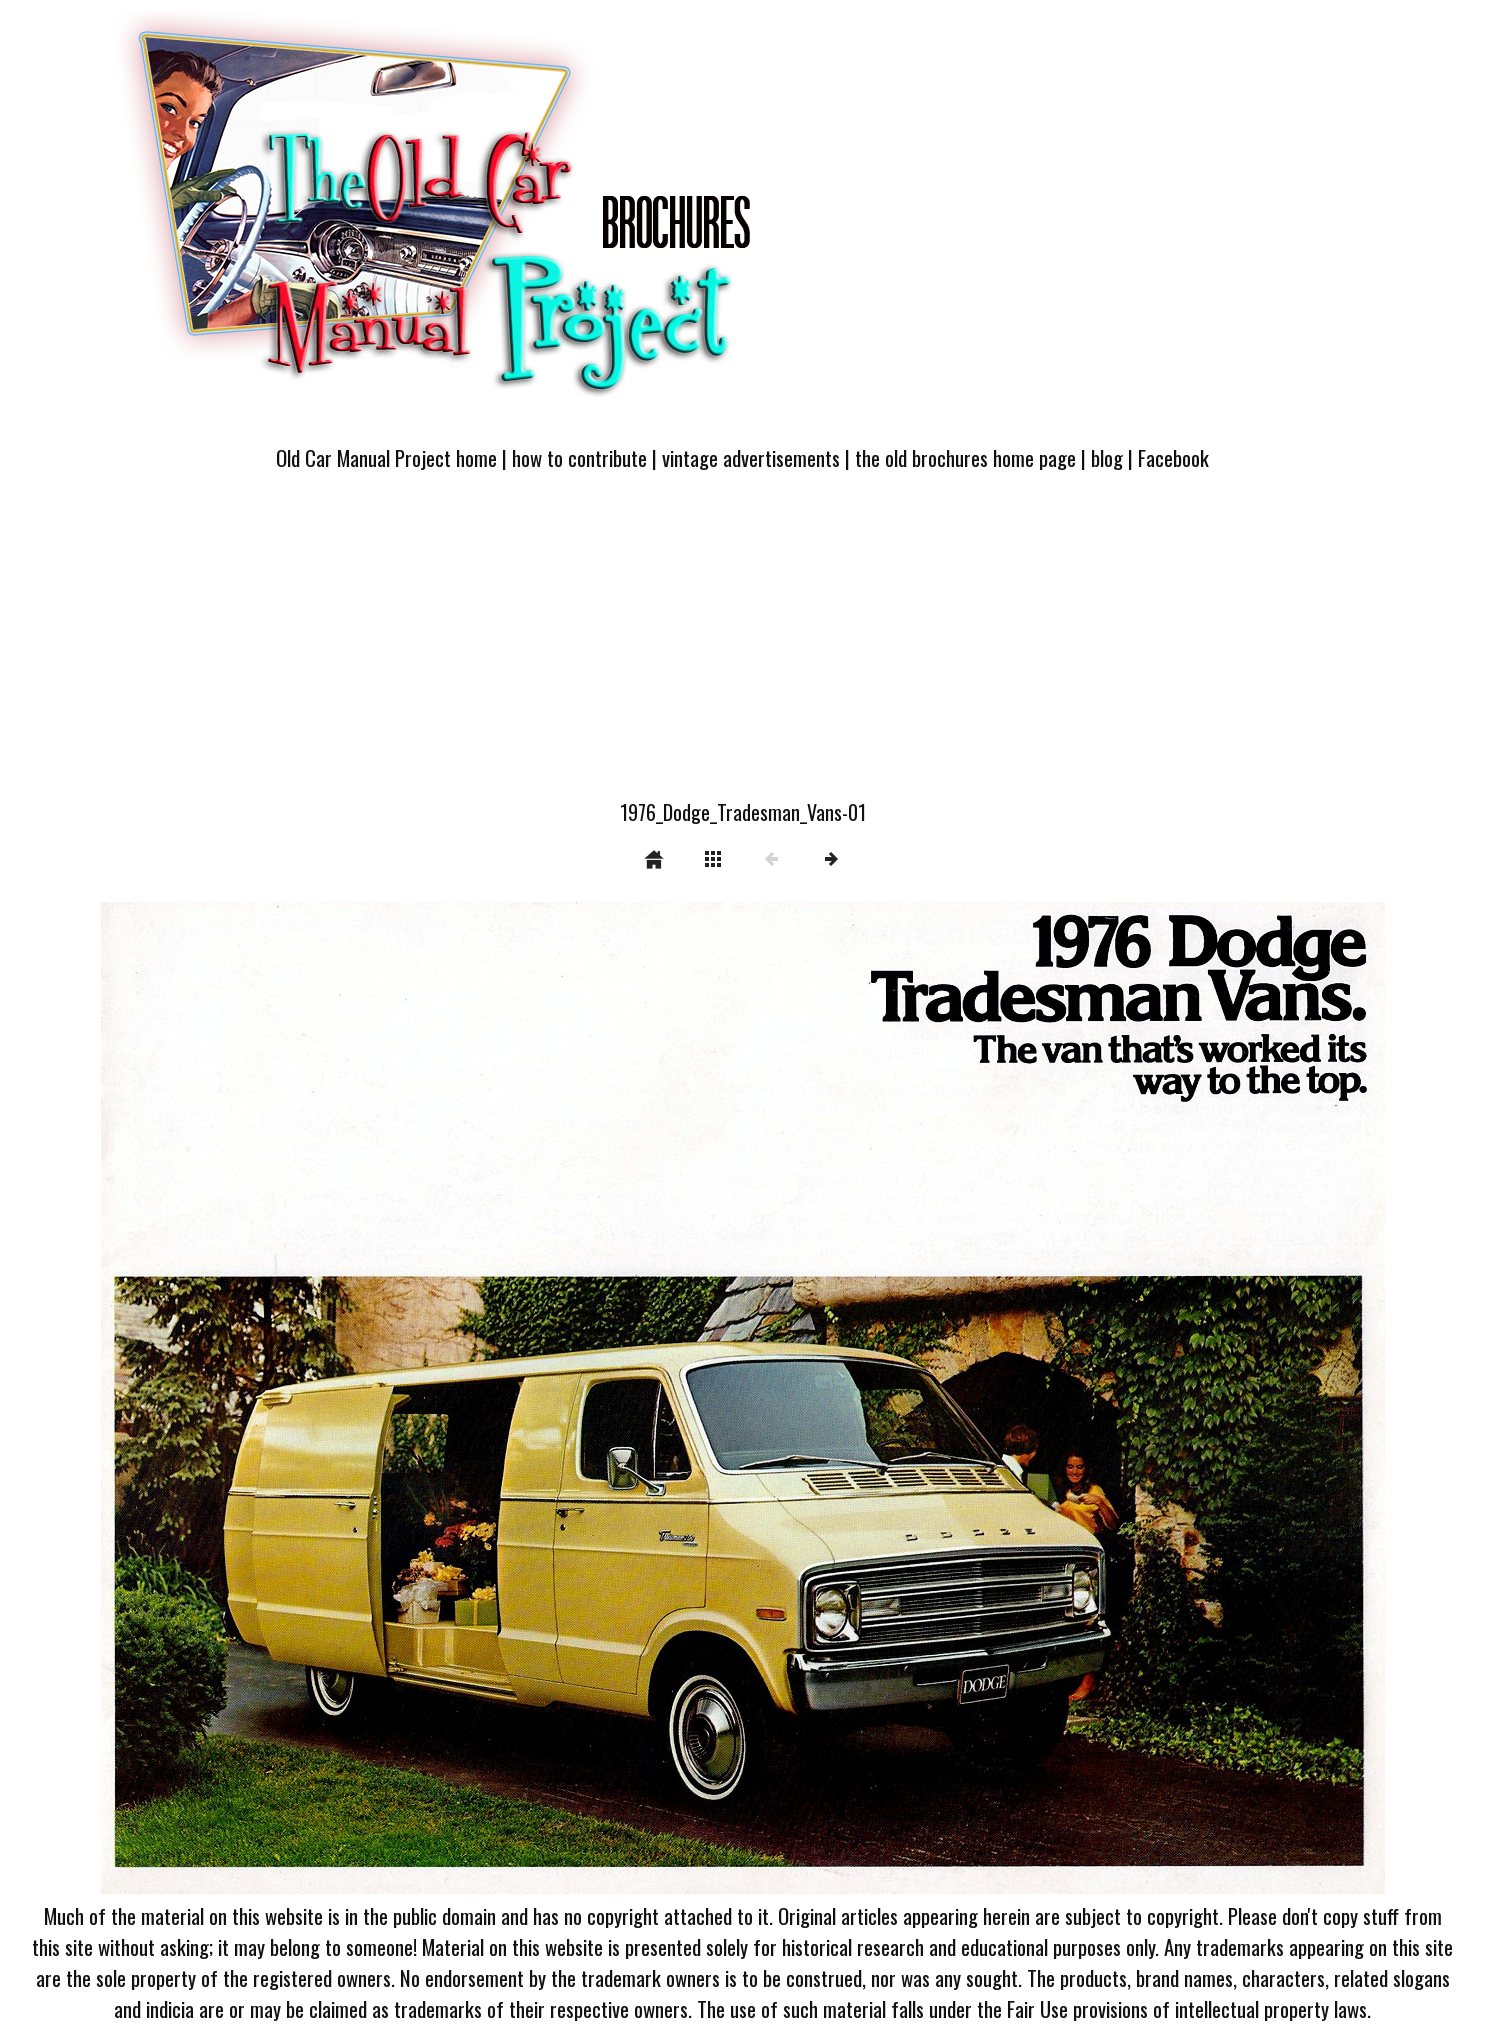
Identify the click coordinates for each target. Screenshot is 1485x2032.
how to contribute (579, 457)
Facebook (1173, 457)
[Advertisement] (743, 647)
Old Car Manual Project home (386, 457)
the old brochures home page (965, 457)
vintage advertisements (751, 457)
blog (1107, 457)
